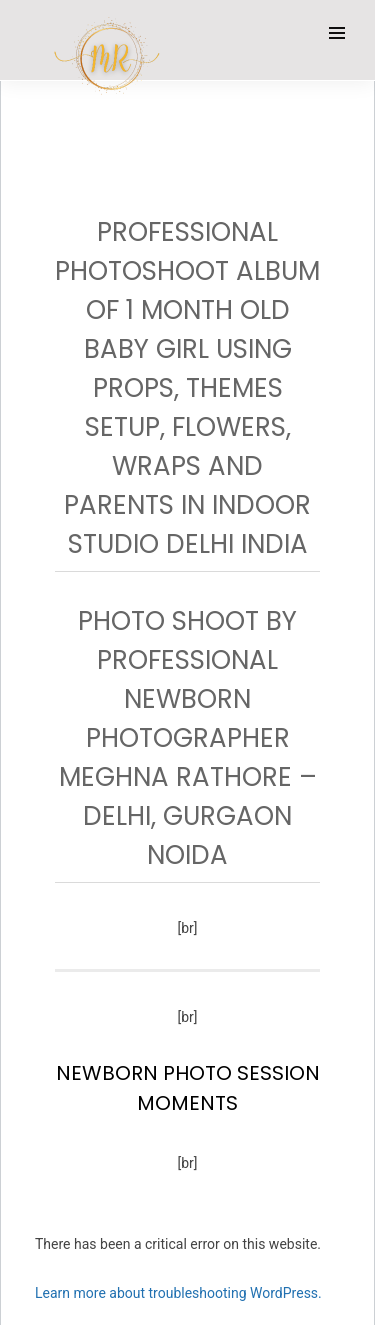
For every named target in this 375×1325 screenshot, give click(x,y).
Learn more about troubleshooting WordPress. (178, 1293)
